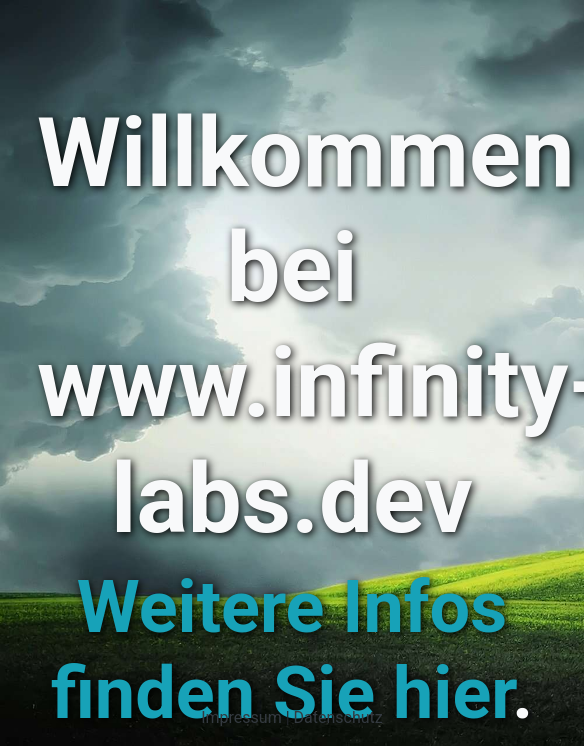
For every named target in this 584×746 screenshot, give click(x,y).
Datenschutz (338, 717)
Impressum (241, 717)
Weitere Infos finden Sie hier (281, 650)
